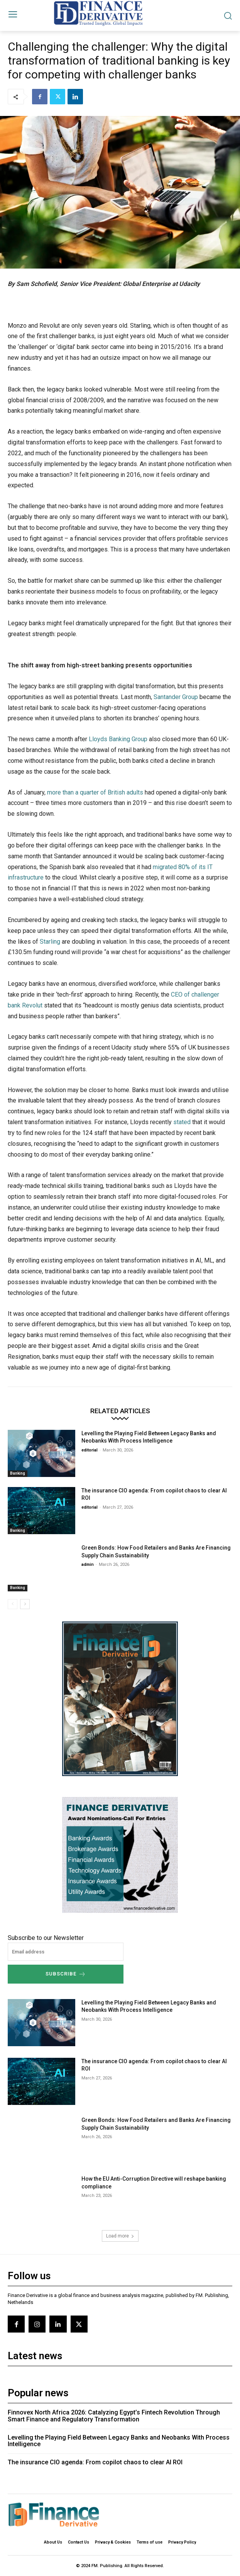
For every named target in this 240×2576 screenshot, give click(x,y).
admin (87, 1564)
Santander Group (176, 697)
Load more (120, 2236)
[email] (65, 1952)
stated (182, 1122)
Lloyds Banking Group (118, 739)
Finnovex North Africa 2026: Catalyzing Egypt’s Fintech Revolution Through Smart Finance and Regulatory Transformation (114, 2416)
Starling (50, 941)
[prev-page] (12, 1604)
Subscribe (66, 1974)
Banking (17, 1473)
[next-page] (25, 1604)
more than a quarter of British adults (95, 792)
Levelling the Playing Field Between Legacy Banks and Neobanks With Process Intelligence (119, 2441)
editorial (89, 1450)
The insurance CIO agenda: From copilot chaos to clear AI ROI (95, 2462)
